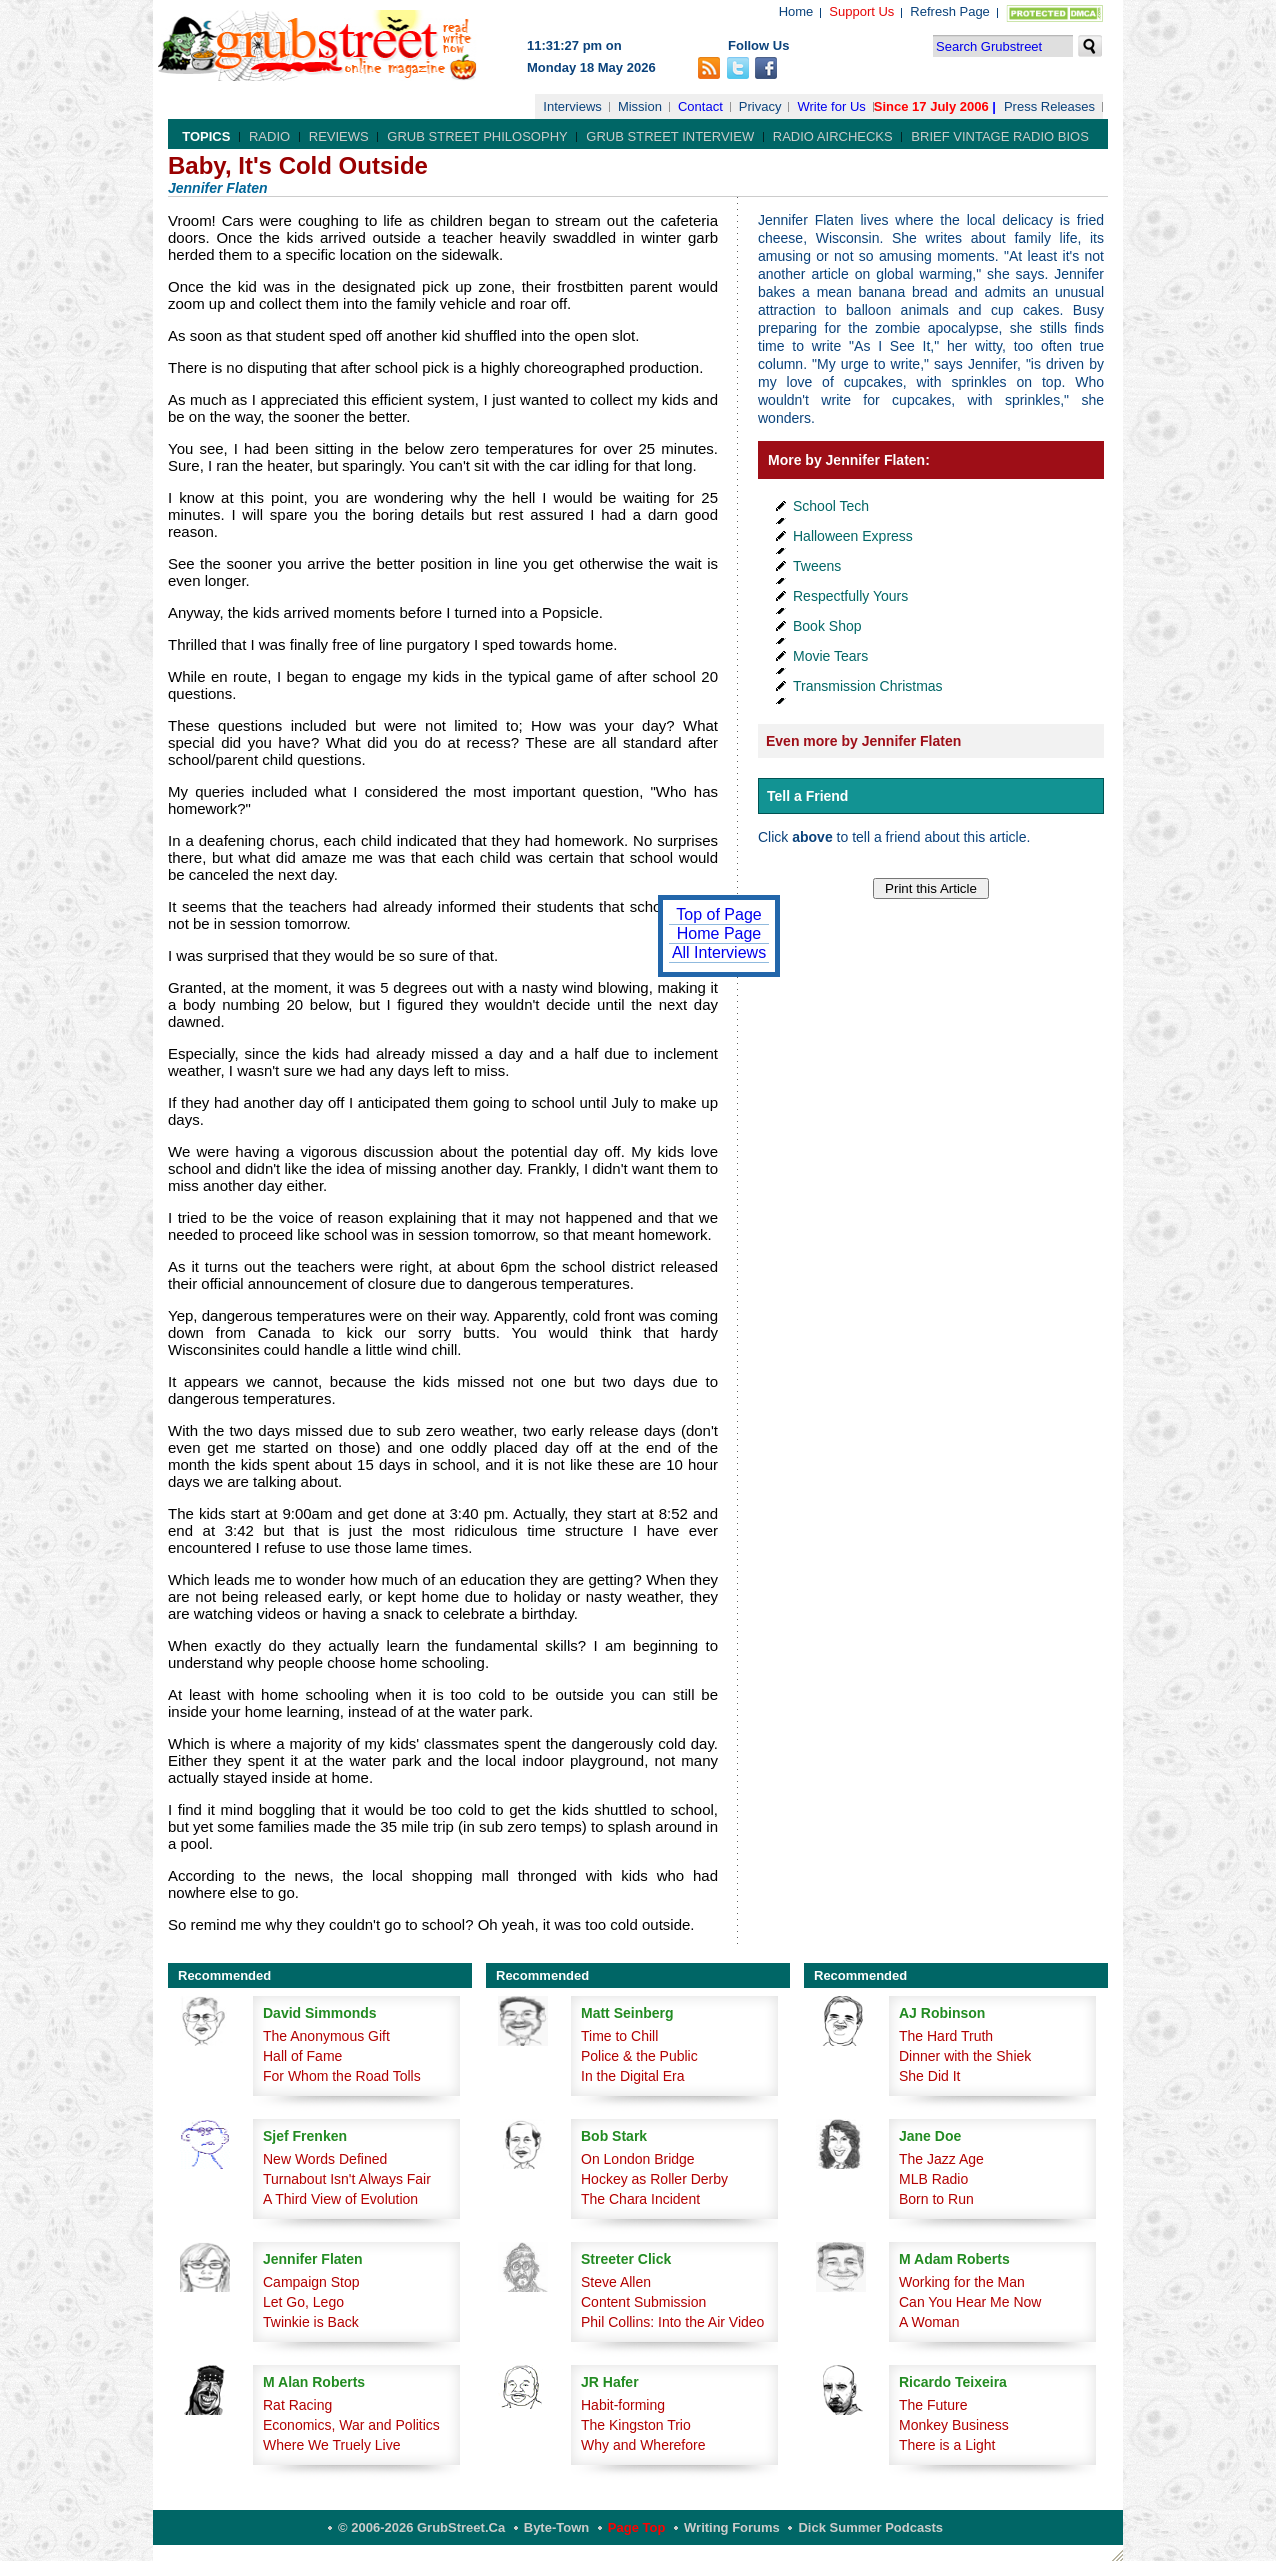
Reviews (339, 136)
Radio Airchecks (833, 136)
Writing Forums (732, 2527)
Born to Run (936, 2199)
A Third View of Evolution (340, 2199)
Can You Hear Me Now (970, 2302)
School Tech (831, 506)
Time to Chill (619, 2036)
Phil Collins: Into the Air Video (672, 2322)
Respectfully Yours (850, 596)
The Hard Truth (946, 2036)
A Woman (929, 2322)
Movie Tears (830, 656)
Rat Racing (297, 2405)
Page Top (637, 2527)
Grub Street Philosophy (477, 136)
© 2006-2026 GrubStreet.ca (421, 2527)
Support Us (861, 11)
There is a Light (947, 2445)
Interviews (572, 106)
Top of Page (718, 914)
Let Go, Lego (303, 2302)
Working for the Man (962, 2282)
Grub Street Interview (670, 136)
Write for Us (831, 106)
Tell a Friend (807, 796)
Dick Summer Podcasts (870, 2527)
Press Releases (1049, 106)
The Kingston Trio (636, 2425)
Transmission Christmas (868, 686)
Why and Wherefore (643, 2445)
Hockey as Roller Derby (654, 2179)
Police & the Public (639, 2056)
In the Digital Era (633, 2076)
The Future (933, 2405)
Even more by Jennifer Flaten (863, 741)
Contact (700, 106)
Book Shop (827, 626)
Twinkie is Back (311, 2322)
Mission (640, 106)
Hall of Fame (302, 2056)
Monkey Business (954, 2425)
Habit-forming (623, 2405)
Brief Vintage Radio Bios (999, 136)
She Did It (929, 2076)
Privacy (760, 106)
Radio (269, 136)
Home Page (719, 933)
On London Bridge (638, 2159)
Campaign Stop (311, 2282)
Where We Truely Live (331, 2445)
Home (796, 11)
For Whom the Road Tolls (342, 2076)
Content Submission (643, 2302)
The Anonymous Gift (326, 2036)
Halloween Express (853, 536)
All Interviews (719, 952)
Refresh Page (950, 11)
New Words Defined (325, 2159)
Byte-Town (556, 2527)
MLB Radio (933, 2179)
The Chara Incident (640, 2199)
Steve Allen (616, 2282)
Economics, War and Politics (351, 2425)
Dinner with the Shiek (965, 2056)
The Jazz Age (941, 2159)
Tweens (817, 566)
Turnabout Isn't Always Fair (347, 2179)
